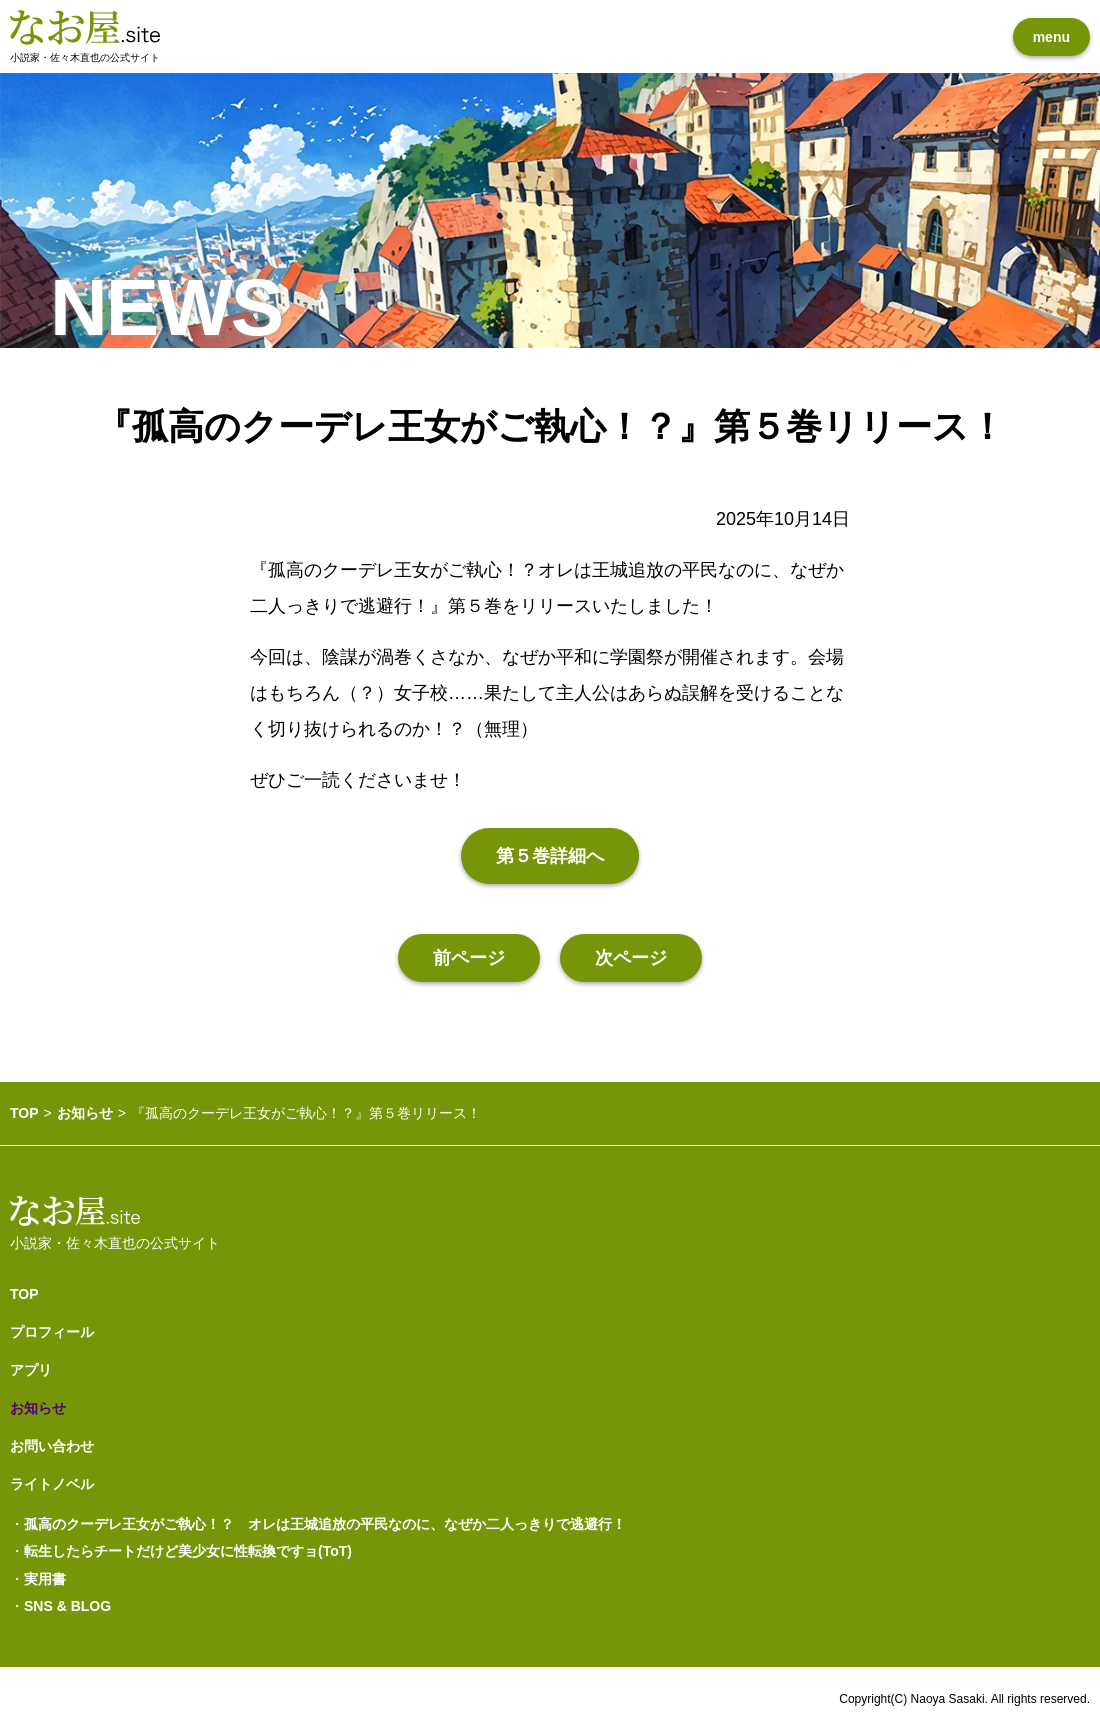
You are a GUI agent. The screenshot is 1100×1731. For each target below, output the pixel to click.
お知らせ (85, 1113)
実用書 (45, 1579)
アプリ (31, 1370)
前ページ (469, 958)
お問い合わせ (52, 1446)
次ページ (631, 958)
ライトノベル (52, 1484)
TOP (24, 1113)
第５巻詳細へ (550, 856)
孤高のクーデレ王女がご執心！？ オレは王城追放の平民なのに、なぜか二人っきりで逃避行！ (325, 1524)
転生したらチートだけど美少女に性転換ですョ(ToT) (188, 1551)
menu (1051, 37)
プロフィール (52, 1332)
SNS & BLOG (67, 1606)
